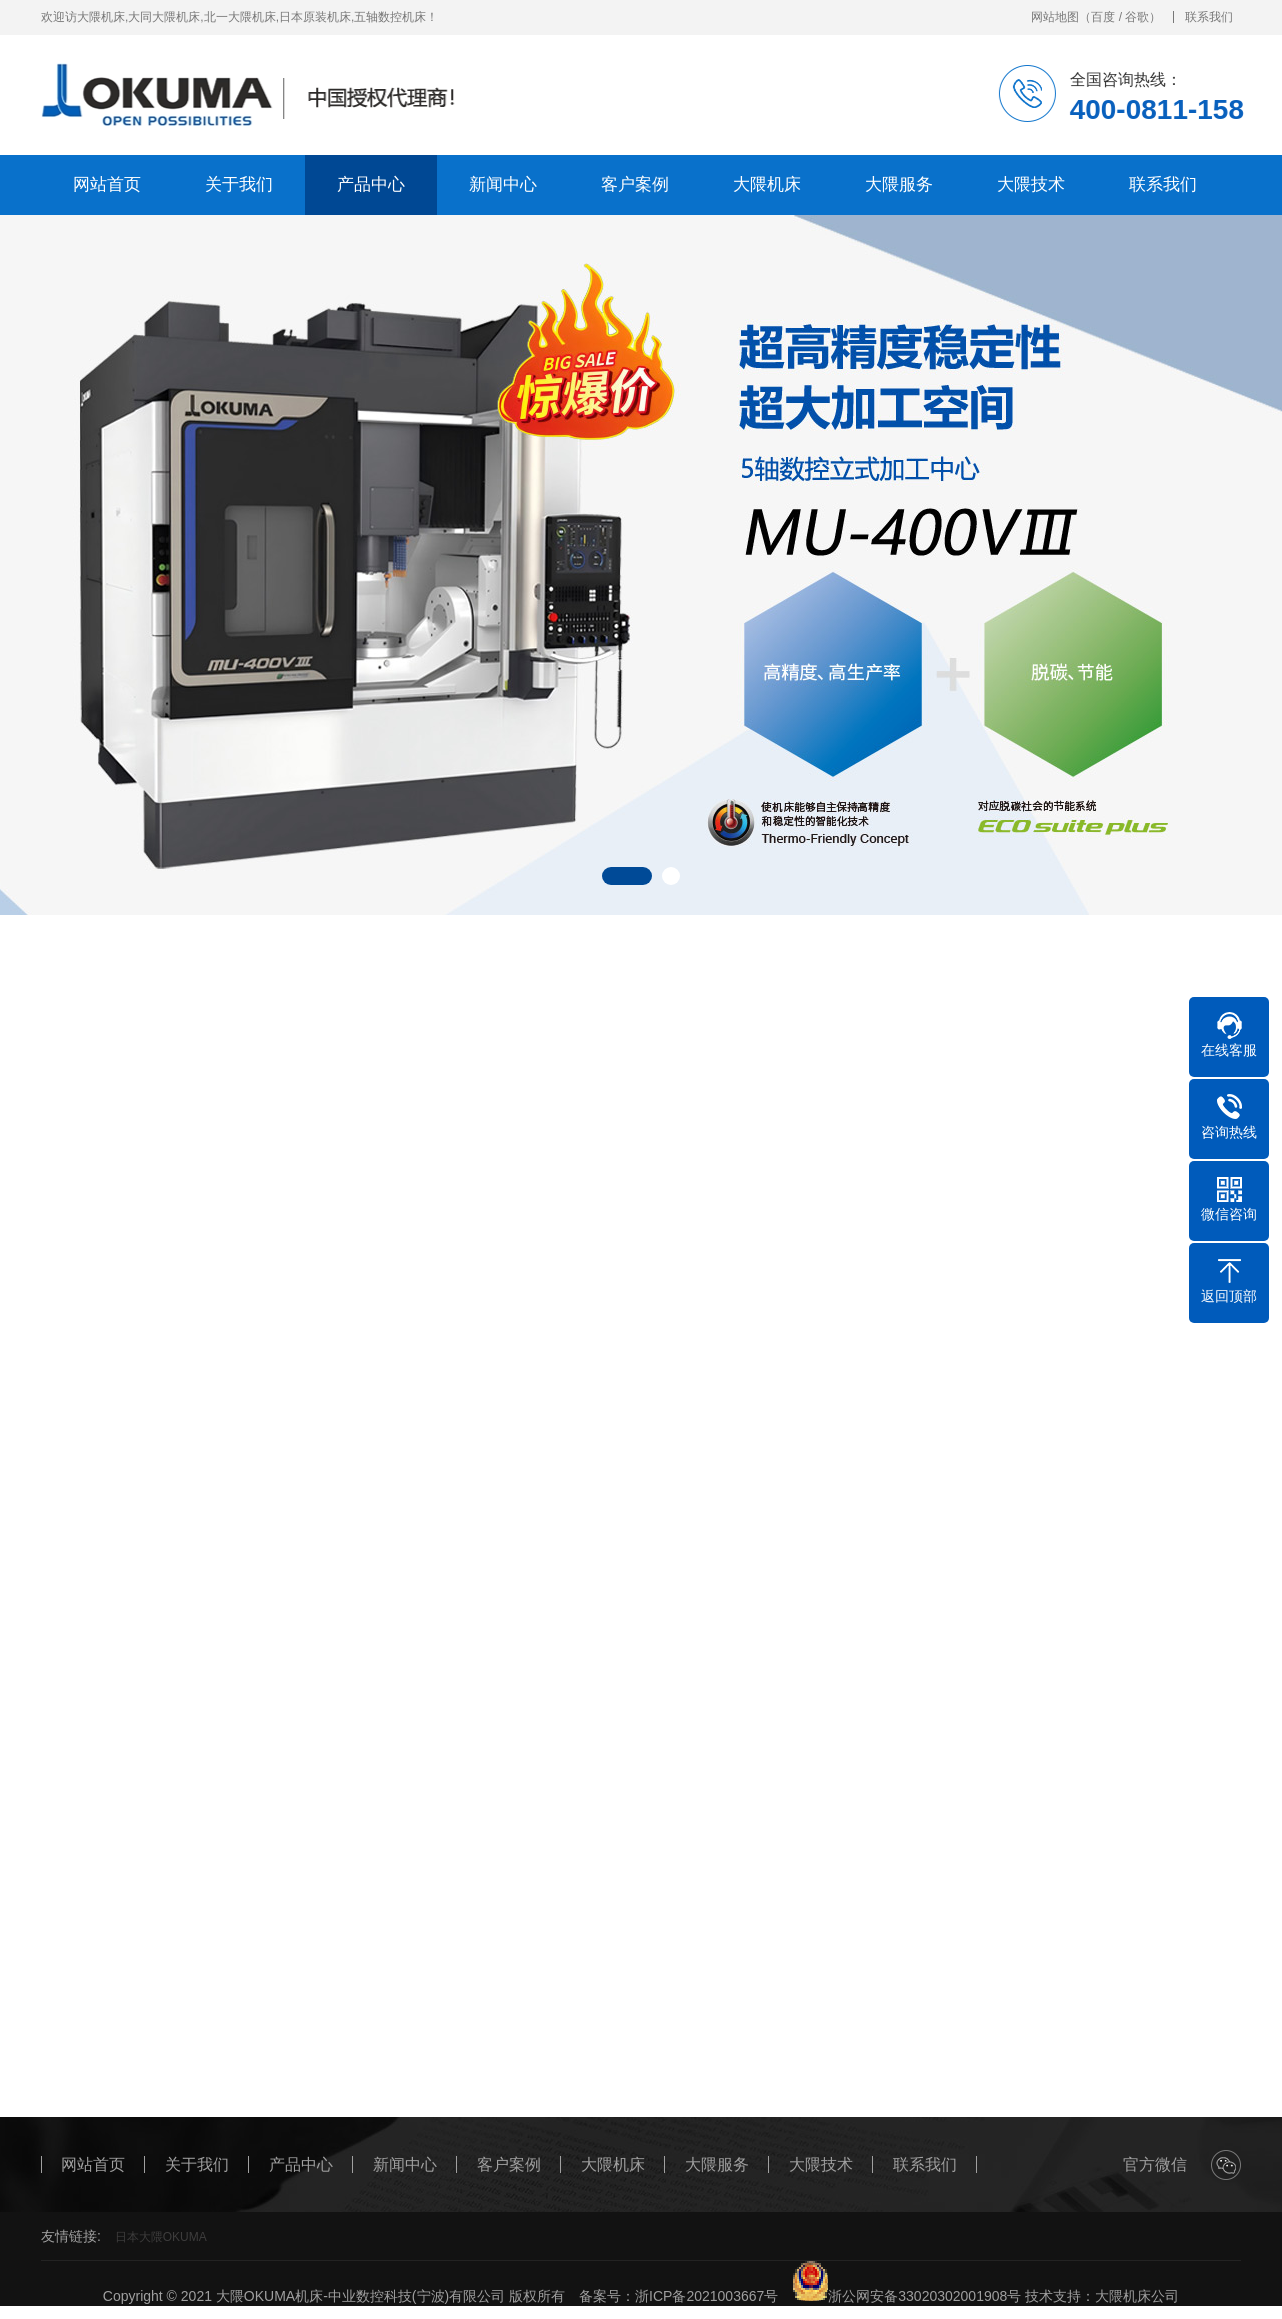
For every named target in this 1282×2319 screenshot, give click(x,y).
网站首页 (107, 184)
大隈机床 (767, 184)
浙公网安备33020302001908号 (906, 2296)
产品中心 (371, 184)
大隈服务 (899, 184)
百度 (1103, 17)
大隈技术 (1031, 184)
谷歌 (1137, 17)
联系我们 (1209, 17)
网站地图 (1055, 17)
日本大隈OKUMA (161, 2237)
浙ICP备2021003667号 (706, 2296)
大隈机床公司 (1137, 2296)
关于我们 (239, 184)
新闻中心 (503, 184)
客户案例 (635, 184)
